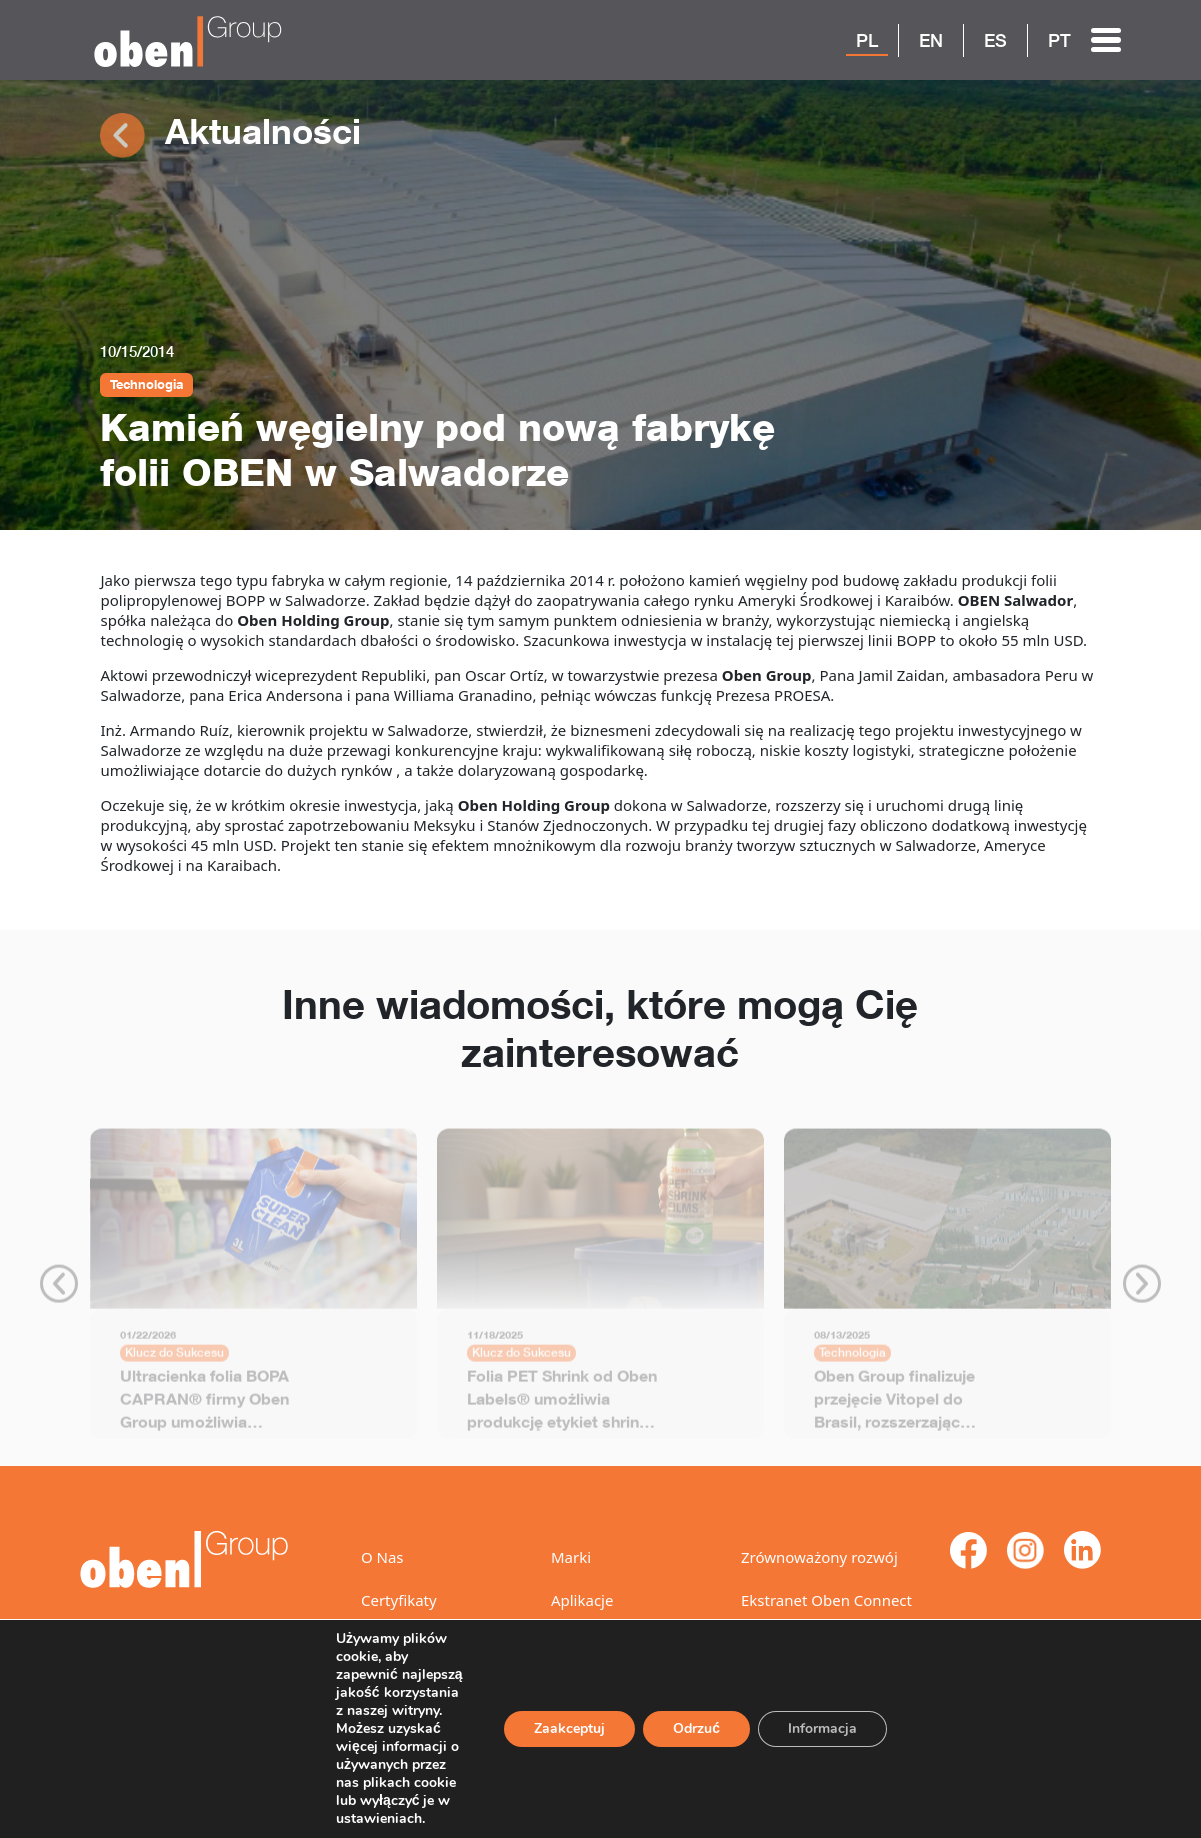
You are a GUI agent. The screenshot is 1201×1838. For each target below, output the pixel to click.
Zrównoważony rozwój (819, 1557)
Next (1142, 1290)
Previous (59, 1290)
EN (931, 40)
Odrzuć (694, 1711)
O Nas (382, 1557)
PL (867, 40)
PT (1059, 40)
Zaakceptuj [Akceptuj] (565, 1711)
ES (995, 40)
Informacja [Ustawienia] (821, 1711)
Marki (571, 1557)
